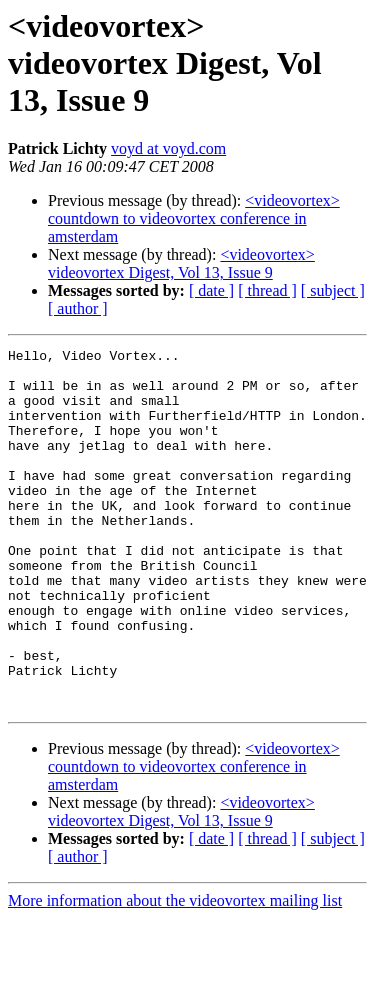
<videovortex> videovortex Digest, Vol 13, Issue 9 (181, 263)
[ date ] (211, 290)
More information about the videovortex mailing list (175, 972)
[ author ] (78, 308)
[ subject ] (333, 290)
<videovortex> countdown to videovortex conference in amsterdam (194, 218)
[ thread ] (267, 290)
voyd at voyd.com (168, 148)
